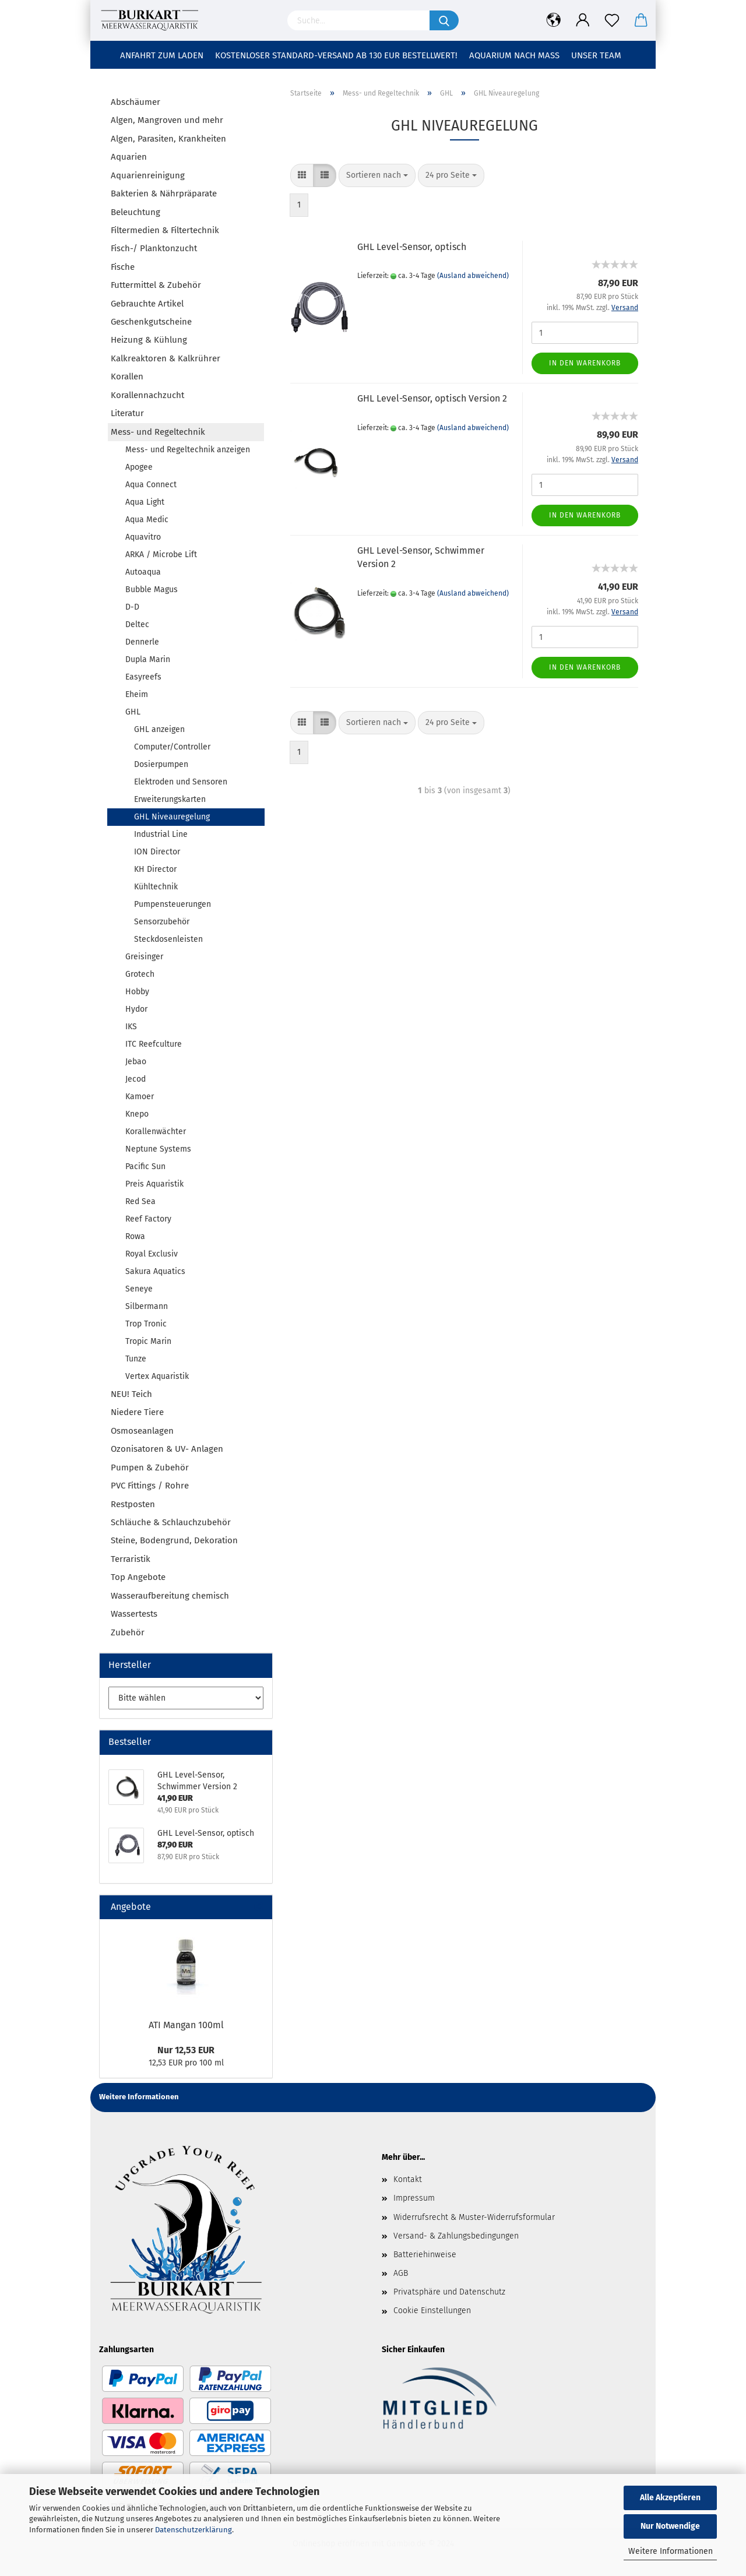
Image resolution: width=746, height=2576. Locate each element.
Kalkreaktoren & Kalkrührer (165, 358)
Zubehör (128, 1632)
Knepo (137, 1114)
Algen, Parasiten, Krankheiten (168, 138)
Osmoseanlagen (142, 1431)
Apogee (139, 467)
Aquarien (129, 157)
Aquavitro (143, 537)
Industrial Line (161, 834)
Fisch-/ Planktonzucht (154, 248)
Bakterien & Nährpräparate (164, 193)
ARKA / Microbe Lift (161, 554)
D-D (132, 607)
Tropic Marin (148, 1341)
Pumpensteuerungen (172, 904)
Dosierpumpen (161, 764)
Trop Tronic (146, 1324)
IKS (131, 1027)
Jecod (135, 1079)
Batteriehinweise (424, 2255)
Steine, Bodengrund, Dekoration (174, 1540)
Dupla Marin (147, 659)
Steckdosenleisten (168, 939)
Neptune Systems (158, 1149)
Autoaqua (143, 572)
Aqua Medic (146, 520)
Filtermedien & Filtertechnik (165, 230)
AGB (400, 2273)
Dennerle (142, 642)
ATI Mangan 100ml (186, 2024)
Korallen (127, 376)
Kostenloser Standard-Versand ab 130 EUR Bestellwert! (336, 55)
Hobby (137, 992)
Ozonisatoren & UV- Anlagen (167, 1449)
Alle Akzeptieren (670, 2498)
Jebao (135, 1062)
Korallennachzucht (147, 395)
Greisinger (144, 957)
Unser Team (596, 55)
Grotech (139, 974)
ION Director (157, 852)
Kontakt (407, 2179)
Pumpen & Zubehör (150, 1467)
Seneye (139, 1289)
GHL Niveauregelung (172, 817)
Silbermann (146, 1306)
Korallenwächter (155, 1131)
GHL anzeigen (159, 729)
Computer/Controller (172, 747)
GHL (132, 712)
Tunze (135, 1359)
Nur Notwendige (670, 2526)
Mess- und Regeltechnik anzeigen (187, 450)
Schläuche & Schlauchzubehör (171, 1522)
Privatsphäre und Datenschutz (449, 2292)
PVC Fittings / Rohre (150, 1485)
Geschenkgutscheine (151, 321)
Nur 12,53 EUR (185, 2050)
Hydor (136, 1009)
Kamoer (139, 1097)
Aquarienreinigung (148, 175)
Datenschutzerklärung (193, 2529)
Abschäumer (135, 102)
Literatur (127, 413)
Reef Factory (148, 1219)
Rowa (135, 1236)
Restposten (133, 1504)
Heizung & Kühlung (149, 340)
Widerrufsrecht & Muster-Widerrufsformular (474, 2217)
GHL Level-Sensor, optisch (411, 246)
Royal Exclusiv (151, 1254)
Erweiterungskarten (170, 799)
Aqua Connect (151, 485)
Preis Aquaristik (154, 1184)
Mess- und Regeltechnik (158, 432)
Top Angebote (138, 1577)
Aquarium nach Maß (514, 55)
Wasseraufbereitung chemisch (170, 1595)
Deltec (137, 624)
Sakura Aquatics (155, 1271)
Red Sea (140, 1201)
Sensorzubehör (161, 922)
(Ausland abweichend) (473, 276)
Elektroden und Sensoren (180, 782)
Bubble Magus (151, 589)
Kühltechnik (156, 887)
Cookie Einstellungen (432, 2310)
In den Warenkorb (585, 363)
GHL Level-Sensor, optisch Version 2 (432, 398)
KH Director (155, 869)
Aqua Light (144, 502)
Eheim (136, 694)
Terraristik (130, 1559)
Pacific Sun (145, 1166)
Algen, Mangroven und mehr (167, 120)
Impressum (414, 2198)
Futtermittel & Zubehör (156, 285)
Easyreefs (143, 677)
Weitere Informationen (670, 2551)
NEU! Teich (131, 1394)
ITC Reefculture (153, 1044)
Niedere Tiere (137, 1412)
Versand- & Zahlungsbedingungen (456, 2236)
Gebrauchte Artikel (147, 303)
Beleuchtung (135, 212)
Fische (123, 267)
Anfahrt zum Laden (161, 55)
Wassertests (134, 1614)
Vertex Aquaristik (157, 1376)
